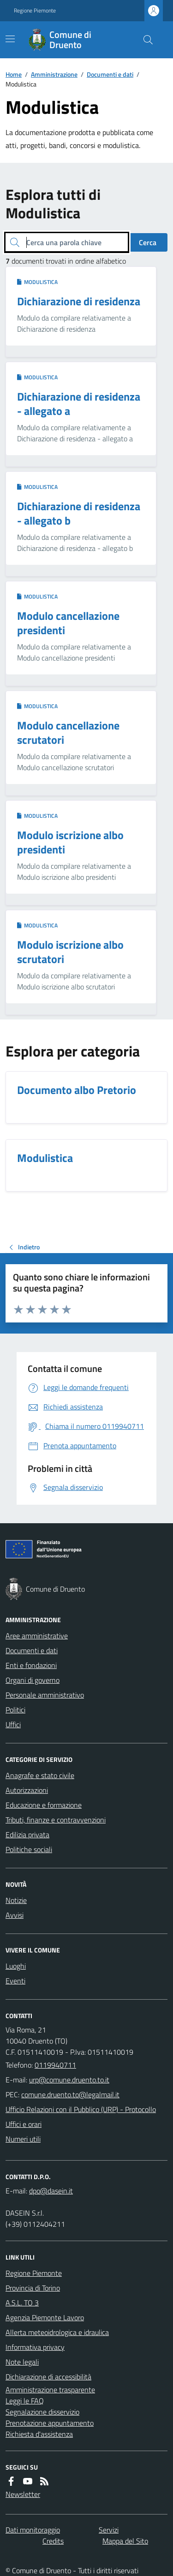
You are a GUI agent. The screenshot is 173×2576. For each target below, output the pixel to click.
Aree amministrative (37, 1635)
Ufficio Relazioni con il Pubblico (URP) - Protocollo (81, 2109)
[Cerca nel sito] (144, 40)
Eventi (15, 1980)
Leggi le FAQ (25, 2400)
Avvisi (15, 1915)
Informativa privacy (35, 2347)
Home (14, 74)
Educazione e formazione (44, 1804)
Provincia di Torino (33, 2287)
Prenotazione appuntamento (50, 2422)
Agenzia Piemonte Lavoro (45, 2317)
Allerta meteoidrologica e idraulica (57, 2332)
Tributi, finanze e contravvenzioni (56, 1819)
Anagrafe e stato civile (40, 1775)
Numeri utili (23, 2138)
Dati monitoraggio (33, 2529)
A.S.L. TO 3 (22, 2302)
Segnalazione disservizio (42, 2411)
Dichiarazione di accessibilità (48, 2376)
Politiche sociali (29, 1849)
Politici (15, 1709)
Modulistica (37, 282)
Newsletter (23, 2494)
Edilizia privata (27, 1834)
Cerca (147, 242)
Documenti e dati (110, 74)
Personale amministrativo (45, 1694)
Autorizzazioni (27, 1790)
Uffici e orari (24, 2124)
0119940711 (55, 2064)
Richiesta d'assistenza (39, 2434)
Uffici (13, 1724)
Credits (53, 2540)
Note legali (22, 2361)
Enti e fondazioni (31, 1665)
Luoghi (16, 1965)
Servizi (109, 2529)
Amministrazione (54, 74)
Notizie (16, 1900)
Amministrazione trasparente (50, 2389)
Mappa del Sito (125, 2540)
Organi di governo (33, 1680)
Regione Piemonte (35, 10)
